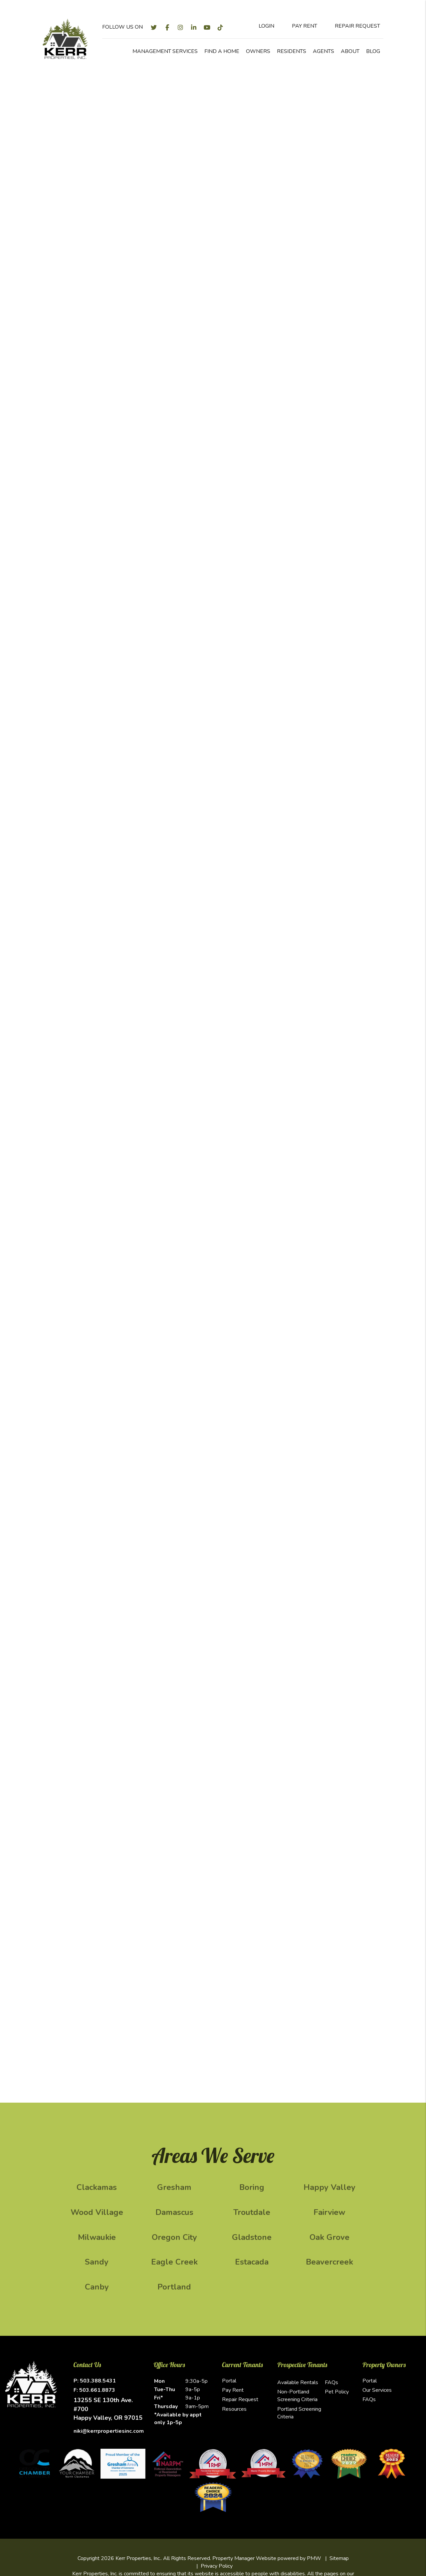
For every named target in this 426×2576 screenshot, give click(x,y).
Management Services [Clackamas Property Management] (165, 51)
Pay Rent (233, 2390)
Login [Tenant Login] (261, 26)
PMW (314, 2558)
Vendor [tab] (308, 344)
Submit (371, 175)
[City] (330, 391)
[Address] (330, 374)
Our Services (377, 2390)
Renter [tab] (338, 334)
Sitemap (339, 2558)
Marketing (118, 220)
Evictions (316, 220)
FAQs (331, 2382)
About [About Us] (350, 51)
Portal (229, 2380)
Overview (84, 220)
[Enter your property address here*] (257, 176)
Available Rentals (297, 2382)
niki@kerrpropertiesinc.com (109, 2431)
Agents (323, 51)
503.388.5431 (98, 2380)
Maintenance (240, 220)
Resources (234, 2409)
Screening (152, 220)
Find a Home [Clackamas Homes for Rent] (221, 51)
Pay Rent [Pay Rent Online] (299, 26)
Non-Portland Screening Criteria (297, 2395)
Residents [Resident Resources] (291, 51)
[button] (154, 27)
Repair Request (240, 2399)
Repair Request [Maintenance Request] (352, 26)
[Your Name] (330, 423)
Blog (373, 51)
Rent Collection (194, 220)
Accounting (280, 220)
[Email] (330, 440)
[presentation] (340, 544)
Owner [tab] (308, 334)
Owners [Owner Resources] (258, 51)
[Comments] (330, 498)
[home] (65, 38)
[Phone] (330, 457)
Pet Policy (337, 2391)
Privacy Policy (217, 2566)
